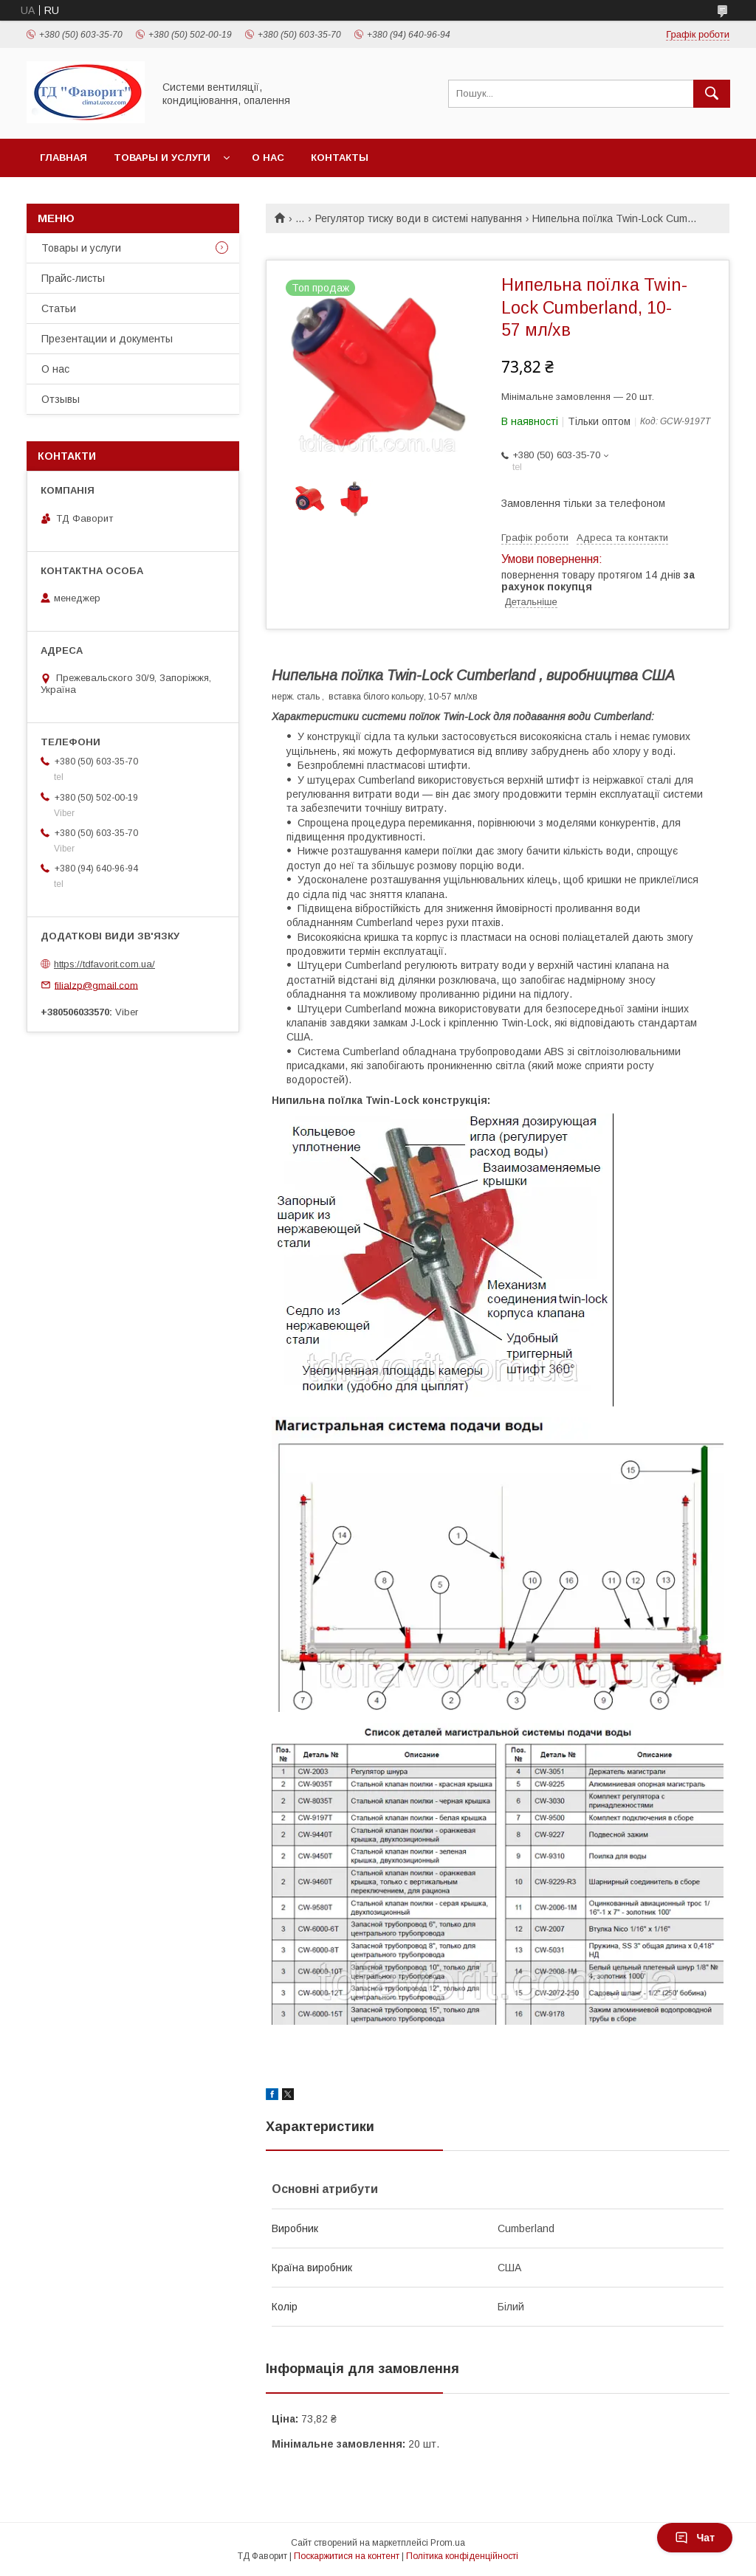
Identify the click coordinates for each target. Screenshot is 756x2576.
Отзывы (60, 399)
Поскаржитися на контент (346, 2556)
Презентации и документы (107, 339)
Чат (695, 2537)
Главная (63, 157)
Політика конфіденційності (462, 2556)
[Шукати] (711, 94)
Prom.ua (447, 2543)
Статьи (58, 308)
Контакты (339, 157)
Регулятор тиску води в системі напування (418, 218)
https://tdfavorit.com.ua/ (104, 964)
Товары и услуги (162, 157)
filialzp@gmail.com (96, 984)
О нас (268, 157)
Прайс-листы (73, 278)
